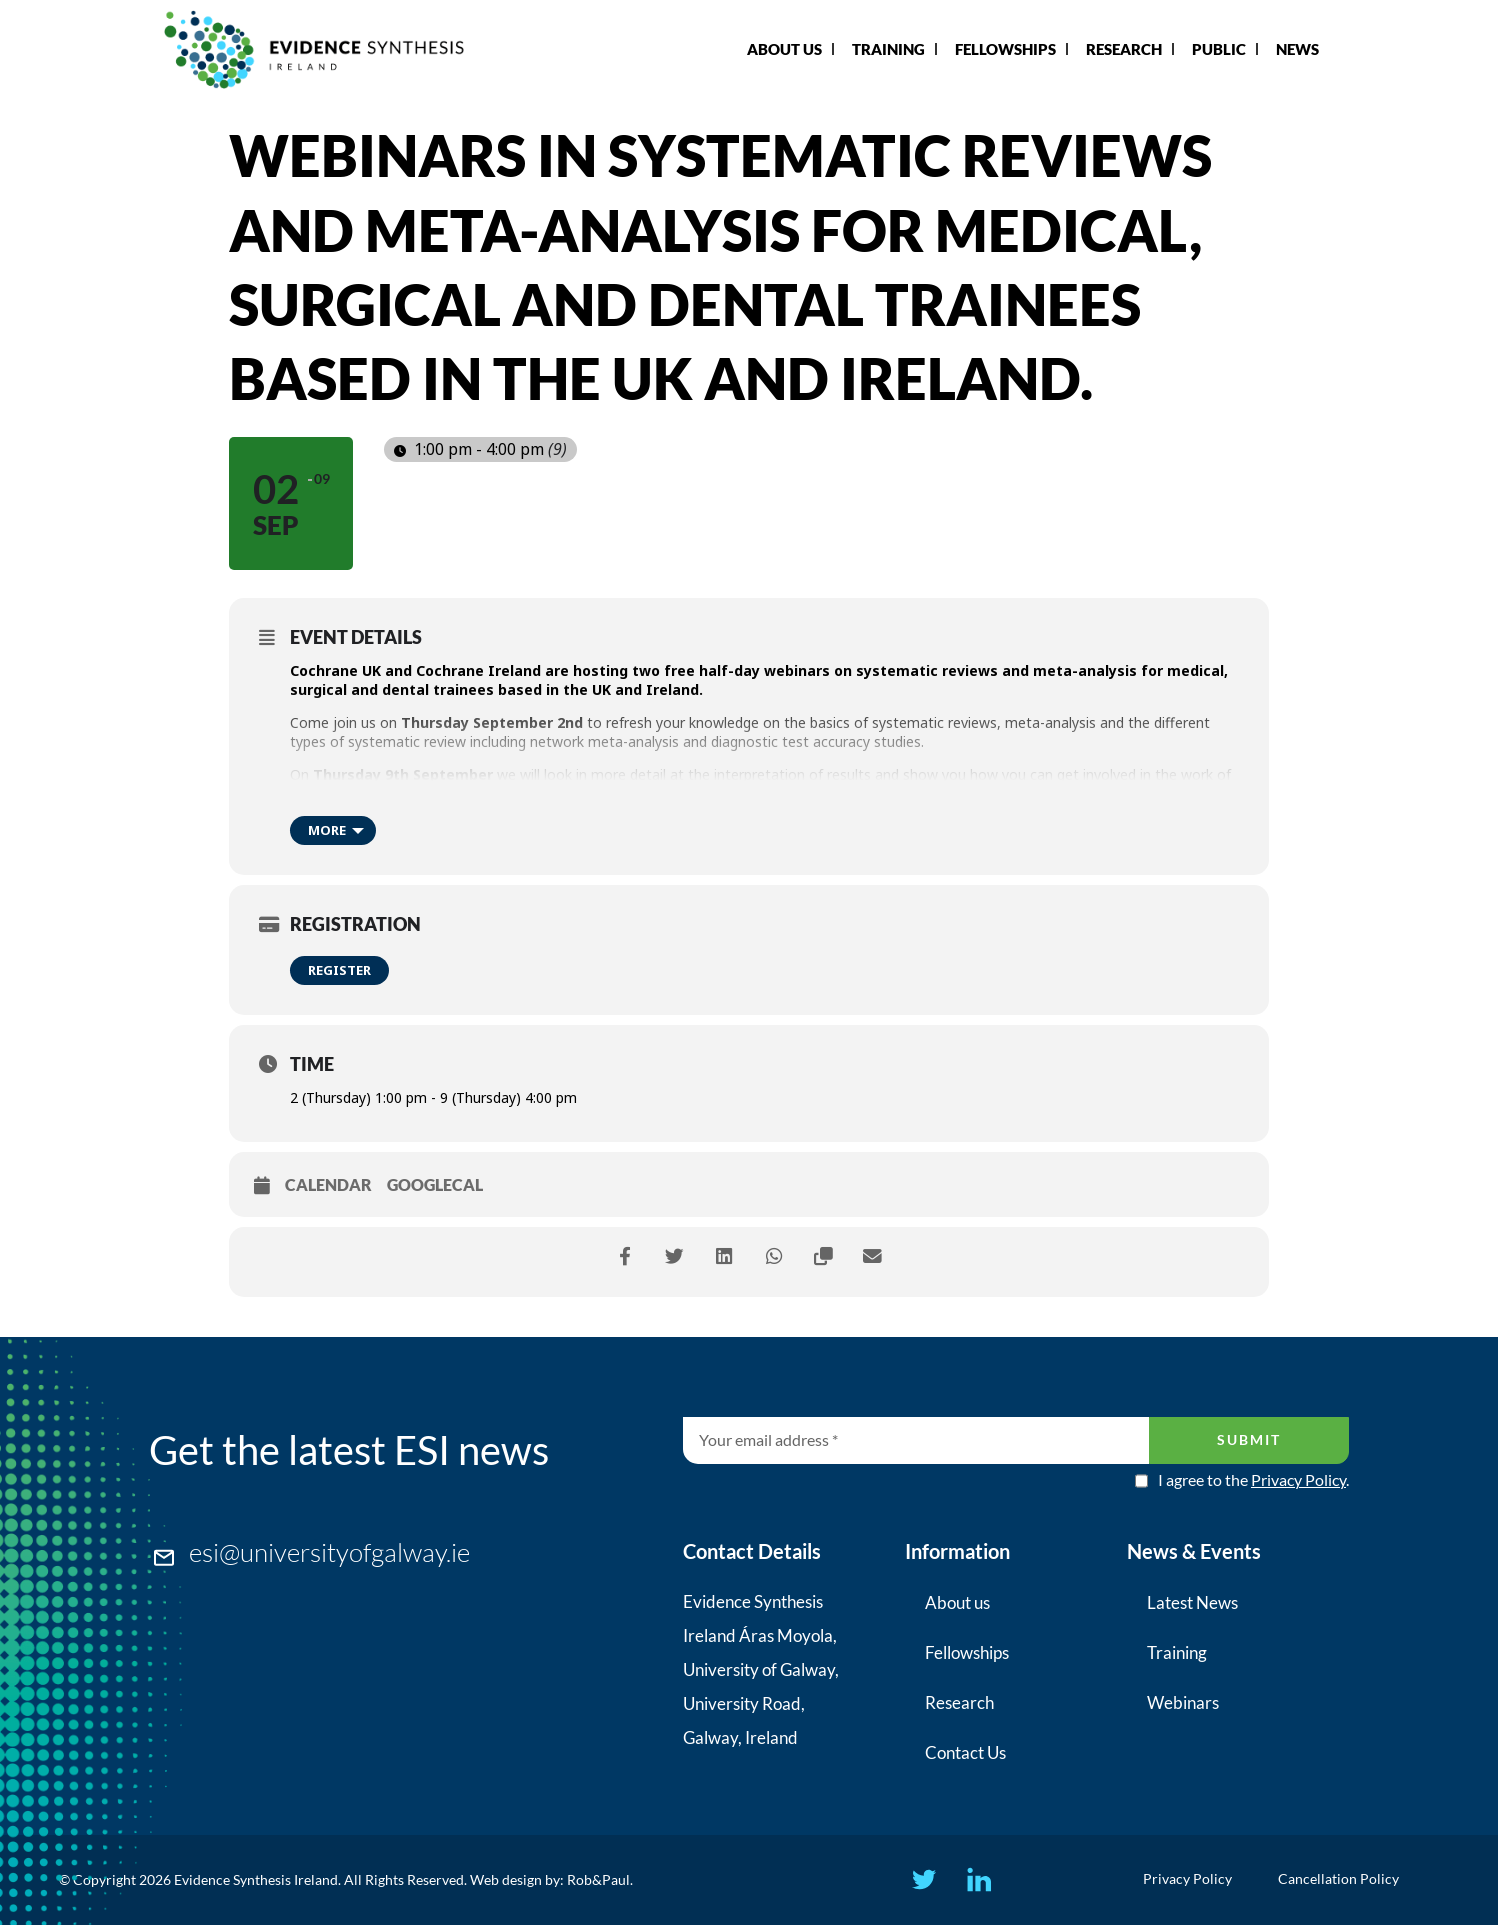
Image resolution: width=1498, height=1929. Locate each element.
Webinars (1183, 1702)
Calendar (328, 1184)
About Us (784, 49)
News (1297, 49)
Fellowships (1005, 49)
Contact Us (965, 1752)
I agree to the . (1253, 1480)
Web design (506, 1881)
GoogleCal (435, 1184)
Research (1124, 49)
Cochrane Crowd (466, 793)
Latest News (1192, 1602)
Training (888, 49)
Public (1219, 49)
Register (339, 970)
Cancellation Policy (1345, 1881)
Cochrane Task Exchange (633, 793)
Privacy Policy (1298, 1479)
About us (957, 1602)
